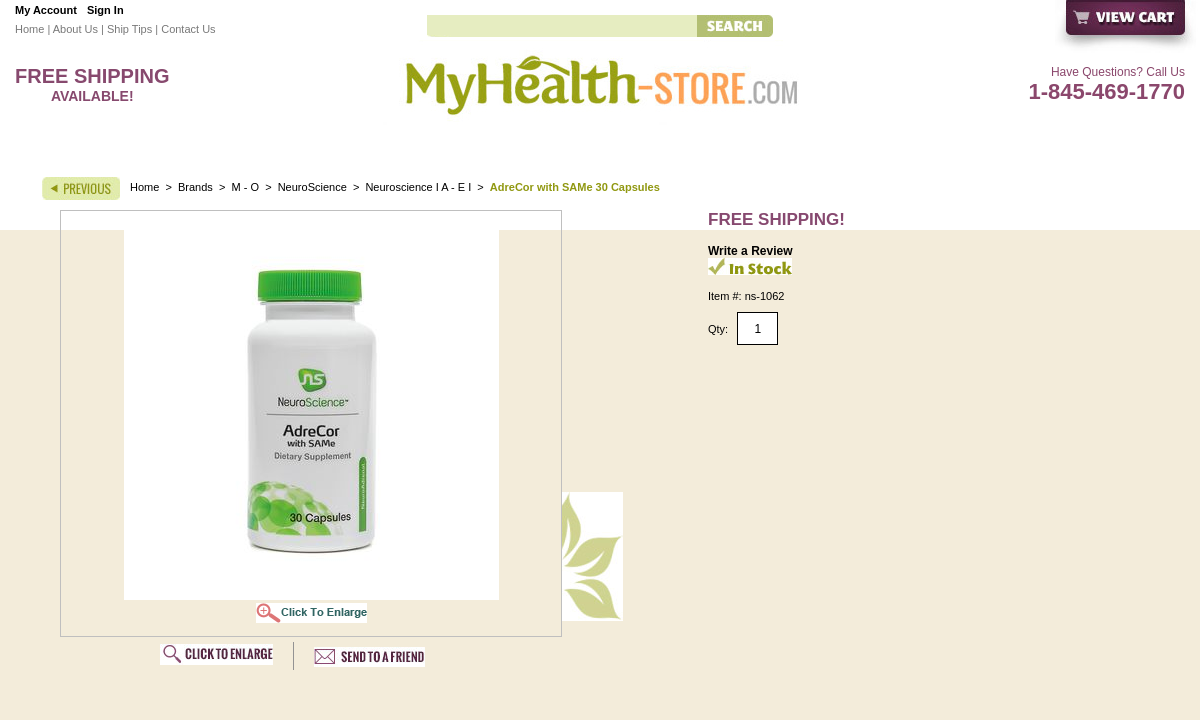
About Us (75, 29)
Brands (195, 187)
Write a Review (750, 251)
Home (29, 29)
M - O (246, 187)
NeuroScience (314, 187)
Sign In (105, 10)
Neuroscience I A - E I (418, 187)
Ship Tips (129, 29)
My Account (46, 10)
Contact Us (188, 29)
